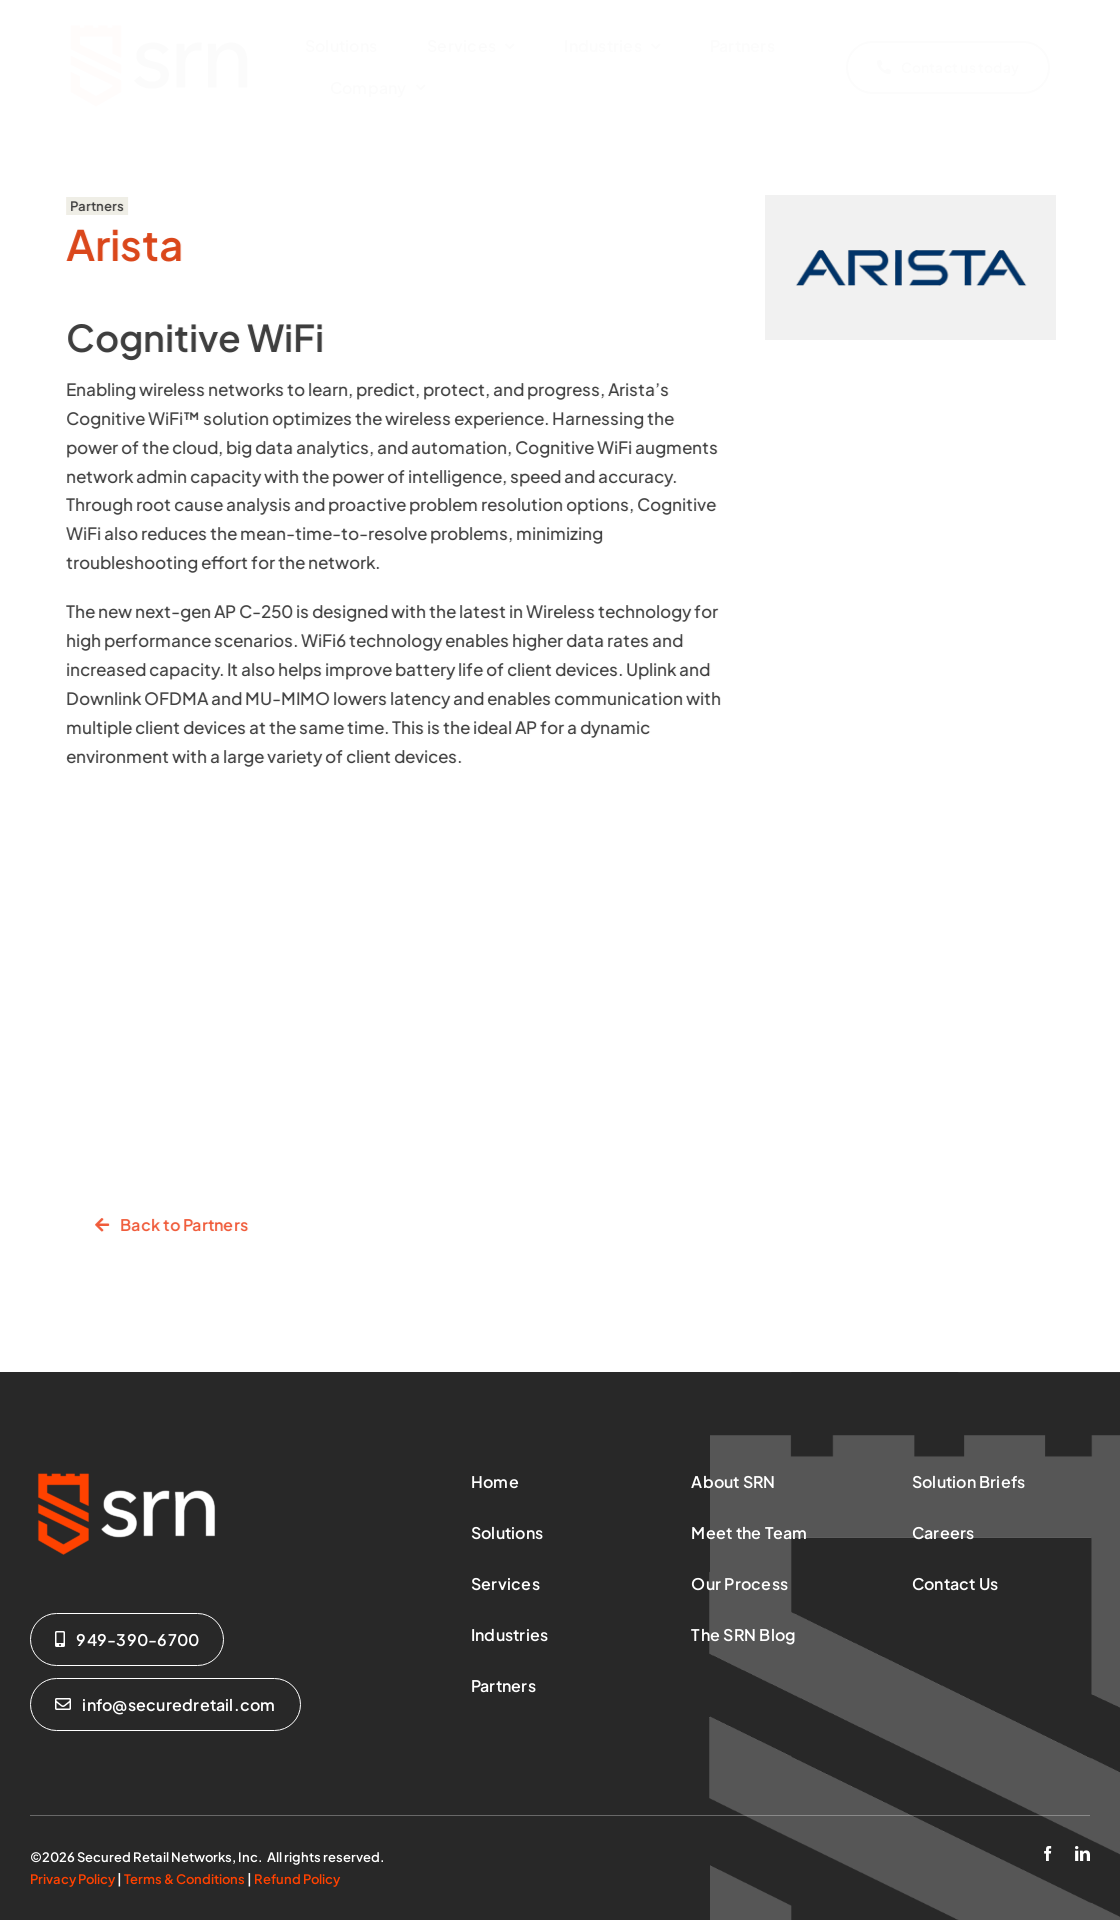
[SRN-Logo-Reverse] (130, 1470)
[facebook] (1047, 1853)
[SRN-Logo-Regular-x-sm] (160, 23)
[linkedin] (1082, 1853)
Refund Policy (297, 1879)
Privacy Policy (72, 1879)
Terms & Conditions (184, 1879)
